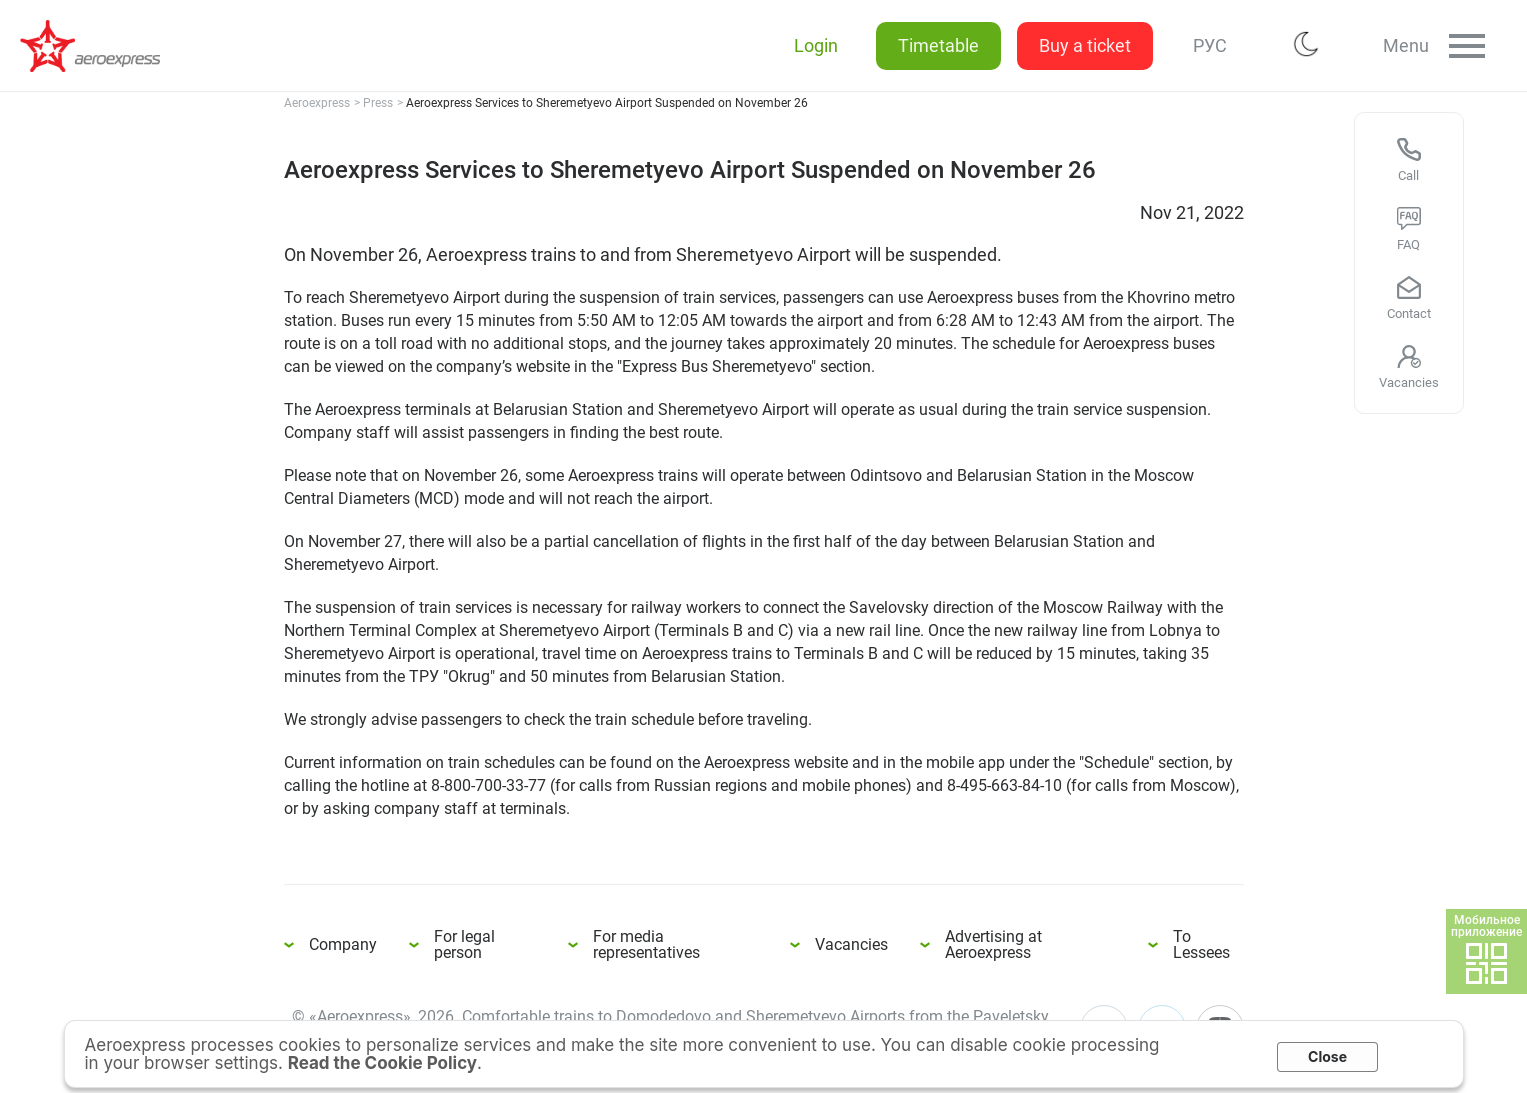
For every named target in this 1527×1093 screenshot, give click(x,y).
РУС (1206, 45)
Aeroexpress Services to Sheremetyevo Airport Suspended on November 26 (100, 46)
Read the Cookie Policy (382, 1063)
